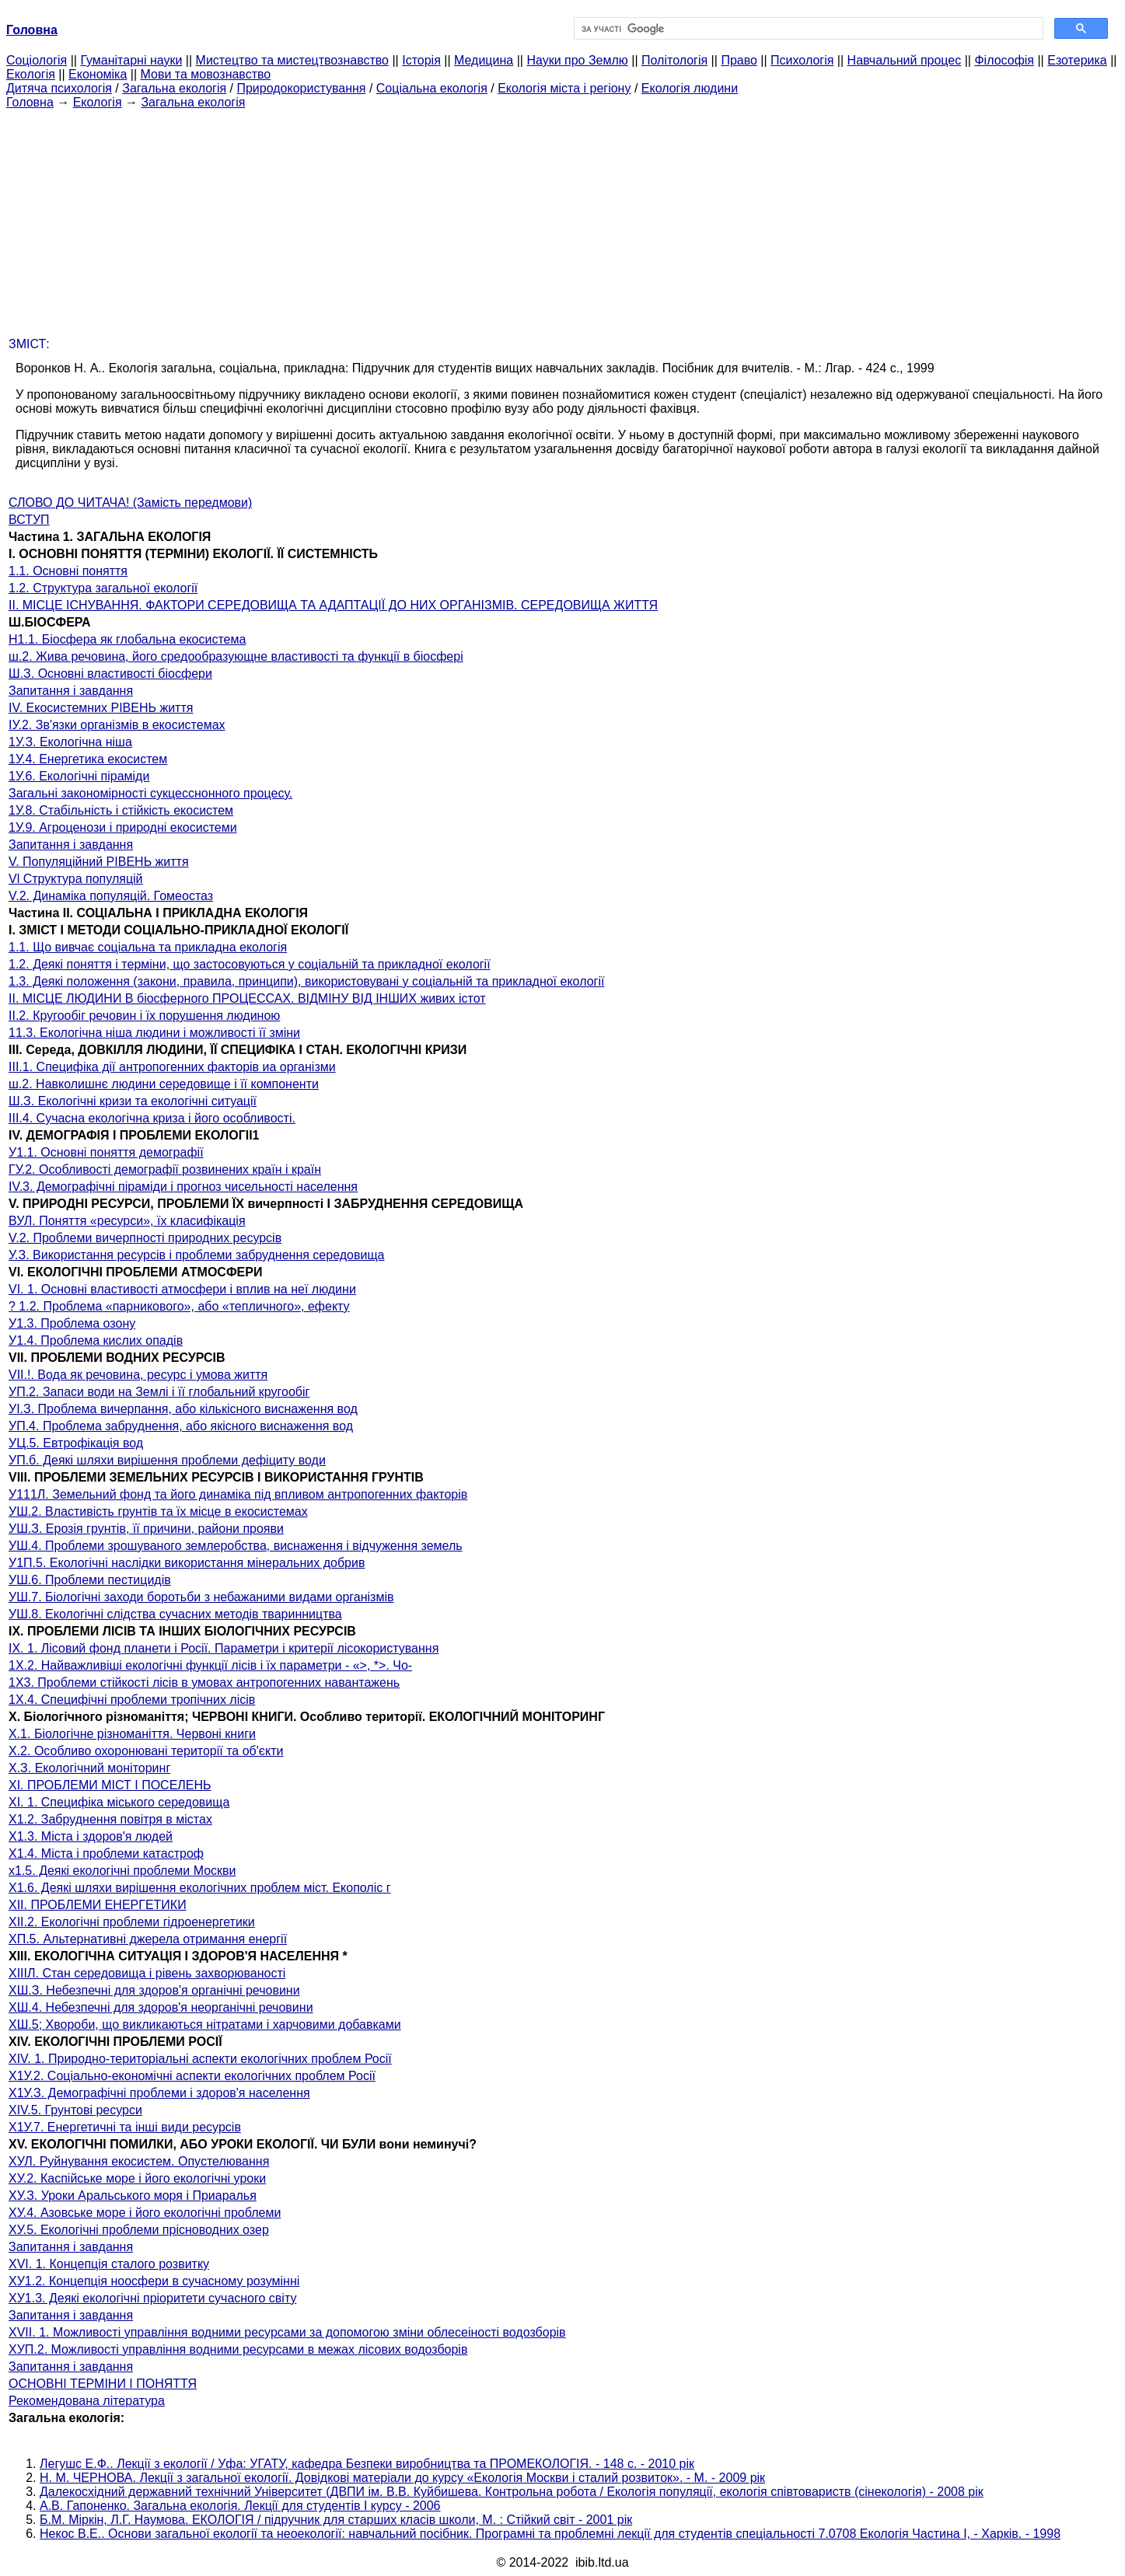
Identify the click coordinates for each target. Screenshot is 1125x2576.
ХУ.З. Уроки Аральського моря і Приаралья (133, 2195)
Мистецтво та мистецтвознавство (292, 60)
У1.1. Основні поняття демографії (106, 1152)
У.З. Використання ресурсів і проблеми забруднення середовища (196, 1255)
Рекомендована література (87, 2400)
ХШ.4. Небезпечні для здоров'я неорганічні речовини (161, 2007)
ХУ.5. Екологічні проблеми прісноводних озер (139, 2229)
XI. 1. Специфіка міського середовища (119, 1802)
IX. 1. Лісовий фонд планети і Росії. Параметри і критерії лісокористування (223, 1648)
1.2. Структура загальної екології (103, 588)
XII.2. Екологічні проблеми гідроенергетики (132, 1922)
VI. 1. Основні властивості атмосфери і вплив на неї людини (182, 1289)
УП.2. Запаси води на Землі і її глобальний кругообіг (159, 1391)
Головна (30, 102)
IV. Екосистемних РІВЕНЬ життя (101, 707)
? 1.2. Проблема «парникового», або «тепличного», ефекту (179, 1306)
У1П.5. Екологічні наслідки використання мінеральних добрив (187, 1562)
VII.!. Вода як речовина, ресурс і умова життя (138, 1374)
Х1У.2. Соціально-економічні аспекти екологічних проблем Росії (192, 2075)
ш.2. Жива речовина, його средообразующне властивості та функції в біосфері (236, 656)
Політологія (674, 60)
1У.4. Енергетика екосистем (88, 759)
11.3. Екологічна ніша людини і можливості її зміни (154, 1032)
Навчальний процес (904, 60)
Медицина (483, 60)
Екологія (30, 74)
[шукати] (807, 29)
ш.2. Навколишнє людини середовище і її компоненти (164, 1084)
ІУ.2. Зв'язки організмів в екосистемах (117, 724)
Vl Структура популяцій (76, 878)
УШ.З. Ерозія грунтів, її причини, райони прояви (146, 1528)
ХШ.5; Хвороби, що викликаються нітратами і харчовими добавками (205, 2024)
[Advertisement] (562, 218)
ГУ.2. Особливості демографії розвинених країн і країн (165, 1169)
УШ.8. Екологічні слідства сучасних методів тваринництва (175, 1614)
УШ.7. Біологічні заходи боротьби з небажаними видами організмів (201, 1597)
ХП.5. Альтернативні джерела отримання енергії (148, 1939)
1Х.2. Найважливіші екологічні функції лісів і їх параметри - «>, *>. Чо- (210, 1665)
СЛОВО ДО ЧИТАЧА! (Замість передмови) (130, 502)
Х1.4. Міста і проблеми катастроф (106, 1853)
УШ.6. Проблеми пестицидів (90, 1579)
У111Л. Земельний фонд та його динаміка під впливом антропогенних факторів (238, 1494)
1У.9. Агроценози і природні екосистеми (123, 827)
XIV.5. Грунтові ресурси (75, 2110)
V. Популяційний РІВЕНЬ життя (99, 861)
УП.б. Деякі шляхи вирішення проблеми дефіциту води (167, 1460)
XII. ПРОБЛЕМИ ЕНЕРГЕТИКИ (98, 1904)
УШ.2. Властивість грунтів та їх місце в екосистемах (158, 1511)
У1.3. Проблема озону (72, 1323)
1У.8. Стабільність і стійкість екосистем (121, 810)
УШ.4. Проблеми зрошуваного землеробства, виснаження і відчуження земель (236, 1545)
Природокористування (300, 88)
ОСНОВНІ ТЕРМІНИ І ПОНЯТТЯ (103, 2383)
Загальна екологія (174, 88)
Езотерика (1077, 60)
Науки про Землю (576, 60)
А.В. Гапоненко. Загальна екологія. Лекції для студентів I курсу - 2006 (240, 2505)
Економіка (97, 74)
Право (739, 60)
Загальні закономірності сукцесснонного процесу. (150, 793)
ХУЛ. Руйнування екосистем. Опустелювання (139, 2161)
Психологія (801, 60)
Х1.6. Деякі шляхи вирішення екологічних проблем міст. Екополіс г (200, 1887)
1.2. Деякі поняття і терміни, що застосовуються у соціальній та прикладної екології (250, 964)
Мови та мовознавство (206, 74)
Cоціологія (36, 60)
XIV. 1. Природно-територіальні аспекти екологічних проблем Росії (200, 2058)
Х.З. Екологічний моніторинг (89, 1768)
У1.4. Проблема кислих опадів (96, 1340)
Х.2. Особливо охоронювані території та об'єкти (146, 1750)
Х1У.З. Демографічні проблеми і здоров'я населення (159, 2093)
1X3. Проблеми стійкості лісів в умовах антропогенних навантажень (204, 1682)
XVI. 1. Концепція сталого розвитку (109, 2264)
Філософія (1004, 60)
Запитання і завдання (71, 690)
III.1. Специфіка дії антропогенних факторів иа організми (172, 1066)
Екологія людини (689, 88)
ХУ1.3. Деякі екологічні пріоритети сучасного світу (152, 2298)
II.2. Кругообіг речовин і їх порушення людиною (144, 1015)
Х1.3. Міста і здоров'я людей (91, 1836)
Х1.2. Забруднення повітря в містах (110, 1819)
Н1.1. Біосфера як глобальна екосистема (127, 639)
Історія (421, 60)
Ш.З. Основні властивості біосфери (110, 673)
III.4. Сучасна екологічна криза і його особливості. (152, 1118)
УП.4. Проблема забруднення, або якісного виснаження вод (181, 1426)
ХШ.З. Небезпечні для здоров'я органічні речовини (154, 1990)
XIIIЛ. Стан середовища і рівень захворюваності (147, 1973)
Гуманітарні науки (131, 60)
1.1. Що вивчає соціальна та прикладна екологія (148, 947)
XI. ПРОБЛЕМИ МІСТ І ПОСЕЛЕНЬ (110, 1785)
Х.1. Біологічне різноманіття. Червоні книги (132, 1733)
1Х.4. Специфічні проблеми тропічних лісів (132, 1699)
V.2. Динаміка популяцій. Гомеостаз (111, 895)
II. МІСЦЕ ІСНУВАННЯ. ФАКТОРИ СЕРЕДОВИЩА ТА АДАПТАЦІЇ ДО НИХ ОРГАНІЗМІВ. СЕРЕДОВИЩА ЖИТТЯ (333, 605)
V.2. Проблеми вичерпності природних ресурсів (145, 1237)
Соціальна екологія (431, 88)
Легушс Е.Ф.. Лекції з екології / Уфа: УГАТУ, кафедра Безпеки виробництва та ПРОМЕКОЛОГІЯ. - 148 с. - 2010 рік (367, 2463)
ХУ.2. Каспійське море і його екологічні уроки (137, 2178)
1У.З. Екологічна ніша (70, 742)
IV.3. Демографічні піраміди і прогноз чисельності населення (183, 1186)
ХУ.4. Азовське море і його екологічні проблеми (145, 2212)
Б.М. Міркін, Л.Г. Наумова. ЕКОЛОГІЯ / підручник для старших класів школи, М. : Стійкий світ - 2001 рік (336, 2519)
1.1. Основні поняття (68, 571)
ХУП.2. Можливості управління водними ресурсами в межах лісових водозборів (238, 2349)
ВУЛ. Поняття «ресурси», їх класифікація (127, 1220)
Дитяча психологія (59, 88)
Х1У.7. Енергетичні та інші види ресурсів (125, 2127)
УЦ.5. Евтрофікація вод (76, 1443)
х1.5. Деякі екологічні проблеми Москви (122, 1870)
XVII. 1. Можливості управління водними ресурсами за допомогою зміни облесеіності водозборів (287, 2332)
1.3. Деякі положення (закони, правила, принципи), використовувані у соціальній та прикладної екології (306, 981)
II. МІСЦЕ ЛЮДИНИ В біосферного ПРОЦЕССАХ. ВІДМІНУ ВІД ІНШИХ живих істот (247, 998)
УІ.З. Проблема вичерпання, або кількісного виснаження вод (183, 1408)
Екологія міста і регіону (564, 88)
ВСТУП (29, 519)
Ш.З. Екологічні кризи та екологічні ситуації (133, 1101)
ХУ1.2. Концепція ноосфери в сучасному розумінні (154, 2281)
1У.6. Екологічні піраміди (79, 776)
